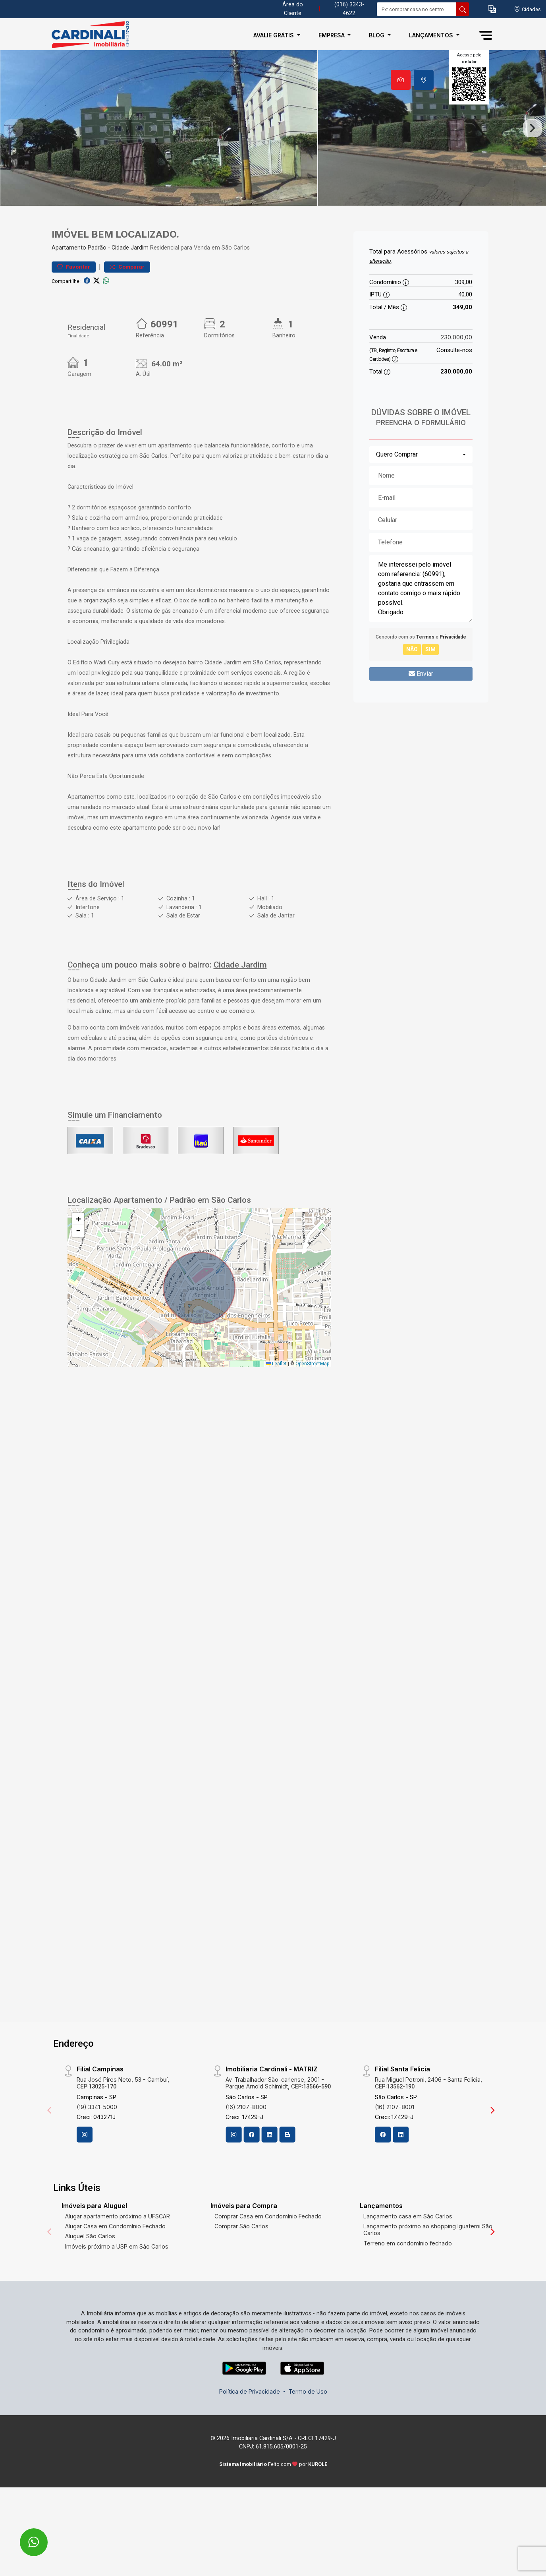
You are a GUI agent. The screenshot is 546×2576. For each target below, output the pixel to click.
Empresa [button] (332, 35)
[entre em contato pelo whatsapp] (25, 2537)
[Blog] (287, 2177)
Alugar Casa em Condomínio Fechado (115, 2268)
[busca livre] (462, 9)
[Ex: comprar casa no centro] (417, 9)
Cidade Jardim (130, 290)
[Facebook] (251, 2177)
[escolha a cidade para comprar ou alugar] (527, 9)
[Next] (492, 2153)
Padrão (97, 290)
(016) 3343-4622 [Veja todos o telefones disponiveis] (349, 9)
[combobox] (421, 497)
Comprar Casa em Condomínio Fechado (268, 2258)
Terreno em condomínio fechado (407, 2285)
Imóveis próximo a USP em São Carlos (116, 2289)
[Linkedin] (269, 2177)
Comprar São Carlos (241, 2268)
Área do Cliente (292, 9)
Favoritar (73, 309)
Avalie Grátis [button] (274, 35)
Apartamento (69, 290)
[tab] (401, 80)
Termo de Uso (307, 2434)
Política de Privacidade (249, 2434)
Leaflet (276, 1406)
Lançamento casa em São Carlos (407, 2258)
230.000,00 (456, 379)
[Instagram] (85, 2177)
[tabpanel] (273, 149)
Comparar (127, 309)
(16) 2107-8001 (394, 2149)
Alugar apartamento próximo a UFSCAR (117, 2258)
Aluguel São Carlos (90, 2278)
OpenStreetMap (312, 1406)
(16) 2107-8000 (246, 2149)
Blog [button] (377, 35)
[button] (492, 9)
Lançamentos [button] (432, 35)
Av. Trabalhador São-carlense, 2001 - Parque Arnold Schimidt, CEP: (278, 2125)
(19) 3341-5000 (97, 2149)
